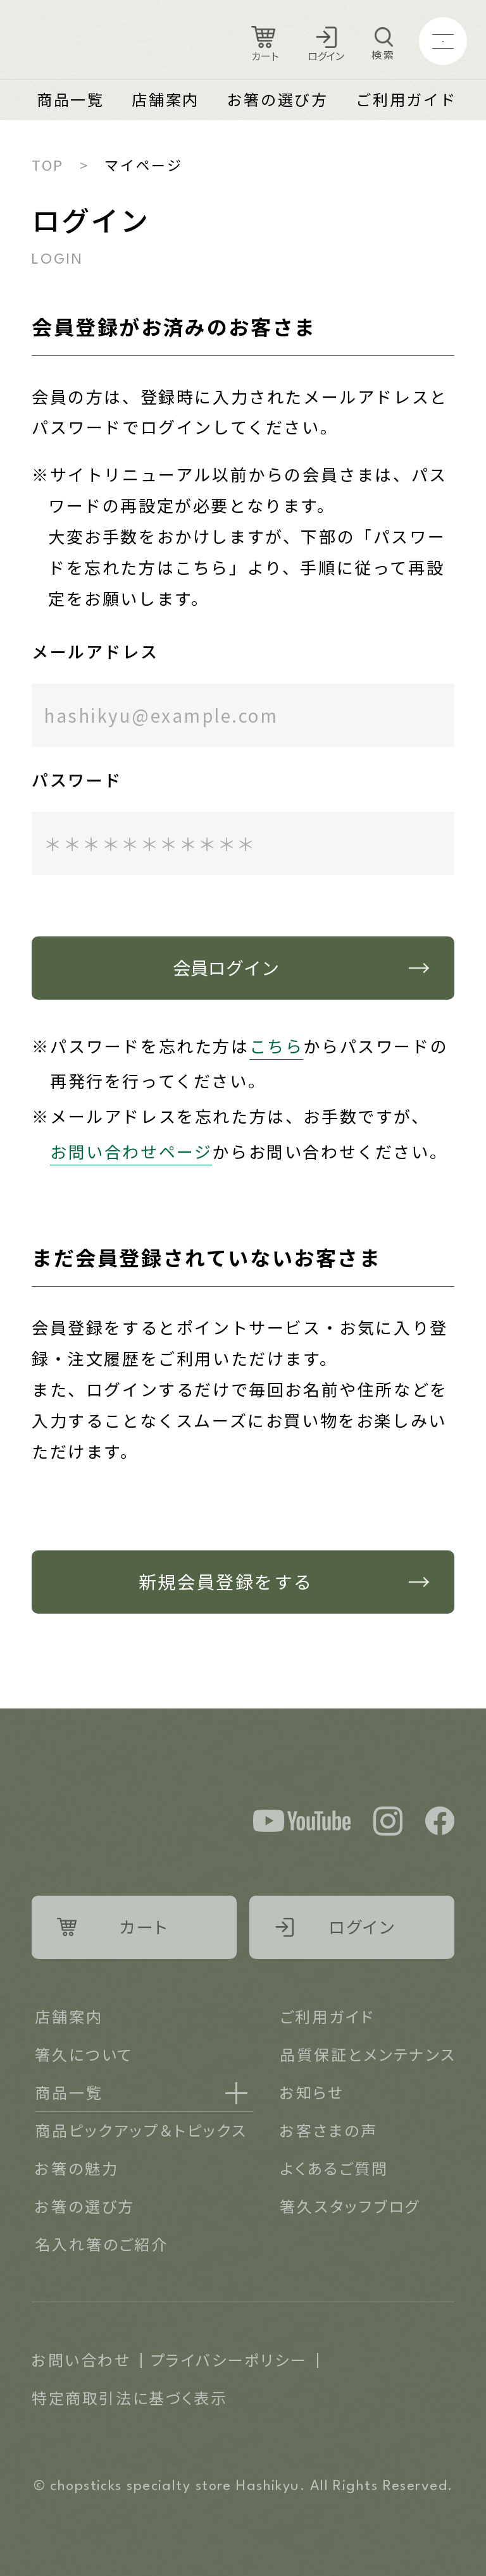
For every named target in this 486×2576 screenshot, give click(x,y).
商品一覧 (70, 99)
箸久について (84, 2054)
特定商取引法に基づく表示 (129, 2397)
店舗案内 (165, 99)
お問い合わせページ (131, 1151)
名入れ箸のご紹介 (101, 2244)
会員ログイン (226, 967)
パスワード (77, 779)
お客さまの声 (328, 2130)
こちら (276, 1045)
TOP (48, 164)
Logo (102, 41)
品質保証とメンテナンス (368, 2054)
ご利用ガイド (406, 99)
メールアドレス (95, 651)
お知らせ (312, 2092)
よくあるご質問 (334, 2168)
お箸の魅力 (76, 2168)
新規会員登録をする (226, 1581)
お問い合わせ (81, 2359)
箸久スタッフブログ (350, 2206)
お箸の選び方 (277, 99)
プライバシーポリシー (229, 2359)
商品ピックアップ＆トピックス (141, 2130)
